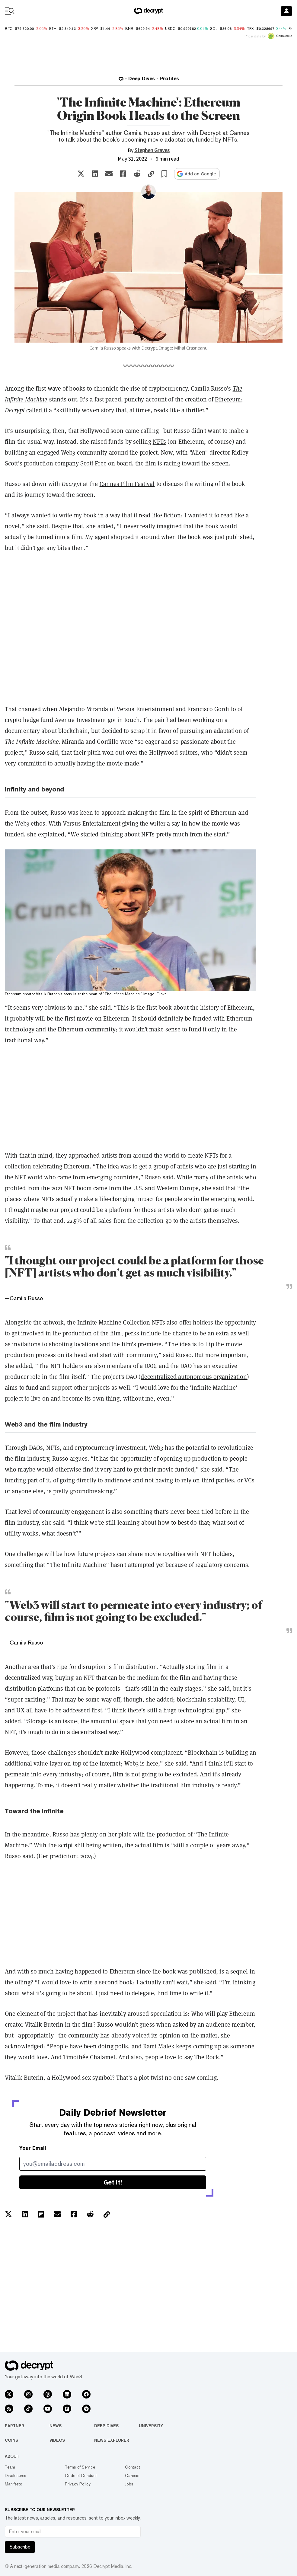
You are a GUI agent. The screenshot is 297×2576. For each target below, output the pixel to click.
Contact (132, 2467)
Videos (57, 2440)
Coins (11, 2440)
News (56, 2425)
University (151, 2425)
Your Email (32, 2148)
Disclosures (15, 2475)
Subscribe (20, 2547)
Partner (14, 2425)
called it (36, 410)
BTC (8, 29)
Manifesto (13, 2484)
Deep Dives (106, 2425)
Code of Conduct (81, 2475)
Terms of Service (80, 2467)
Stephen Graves (152, 150)
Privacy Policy (78, 2484)
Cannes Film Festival (127, 484)
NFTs (159, 441)
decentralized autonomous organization (194, 1377)
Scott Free (93, 463)
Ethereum (228, 399)
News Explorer (111, 2440)
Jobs (129, 2484)
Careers (132, 2475)
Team (10, 2467)
